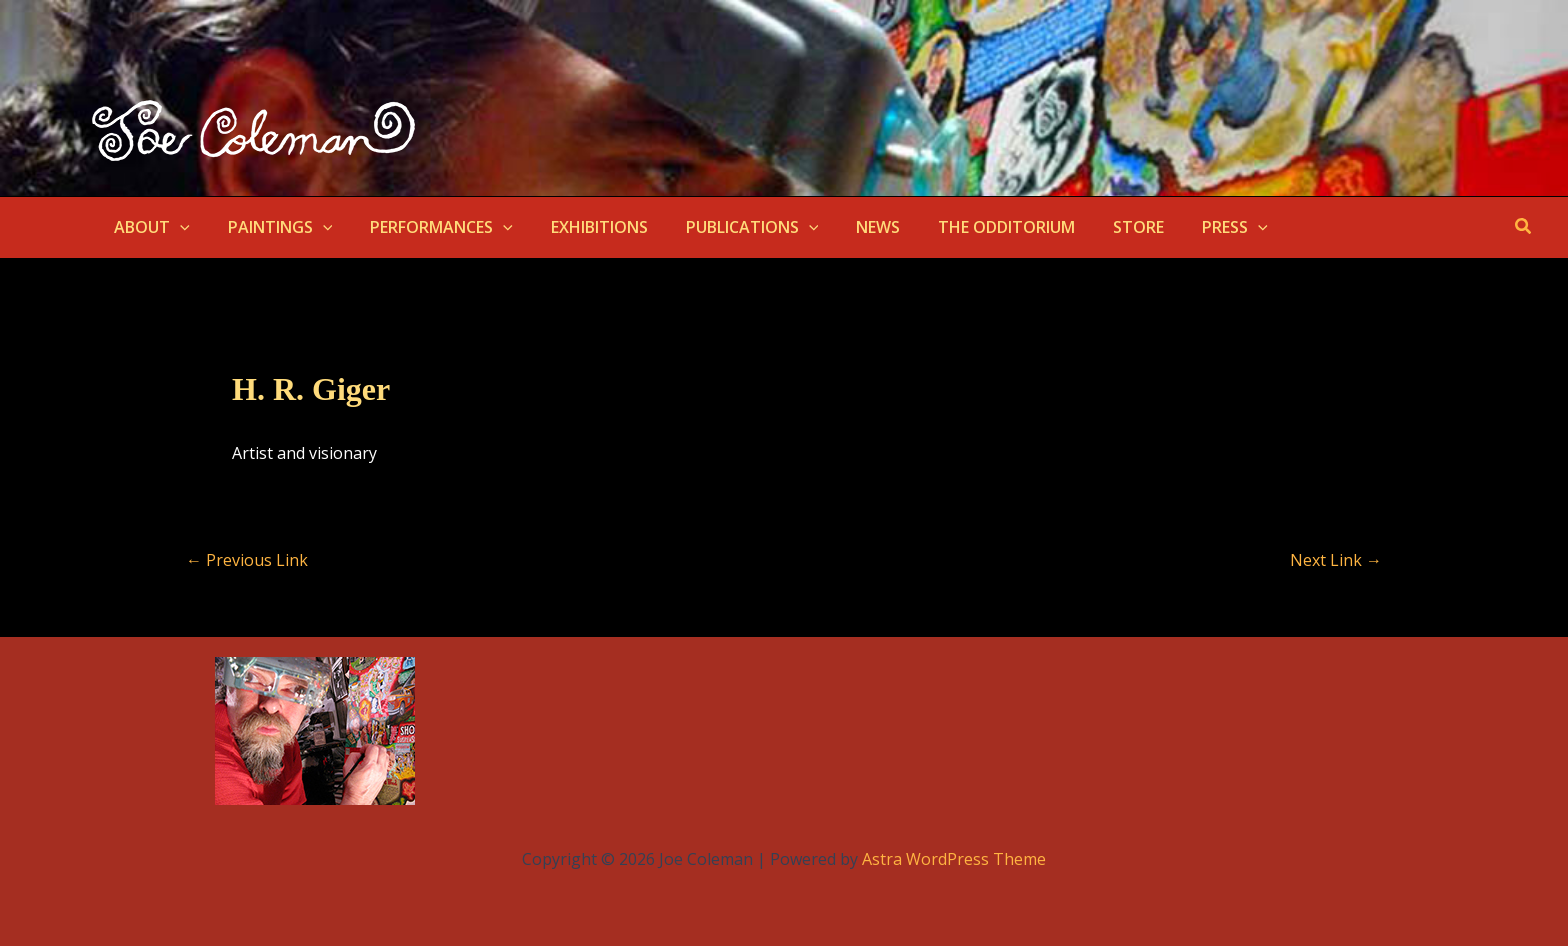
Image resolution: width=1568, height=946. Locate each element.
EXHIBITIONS (578, 227)
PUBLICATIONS (725, 227)
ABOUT (149, 227)
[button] (177, 227)
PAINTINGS (271, 227)
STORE (1093, 227)
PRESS (1184, 227)
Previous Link (247, 560)
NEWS (845, 227)
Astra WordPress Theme (954, 859)
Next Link (1336, 560)
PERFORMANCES (426, 227)
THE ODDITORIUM (967, 227)
